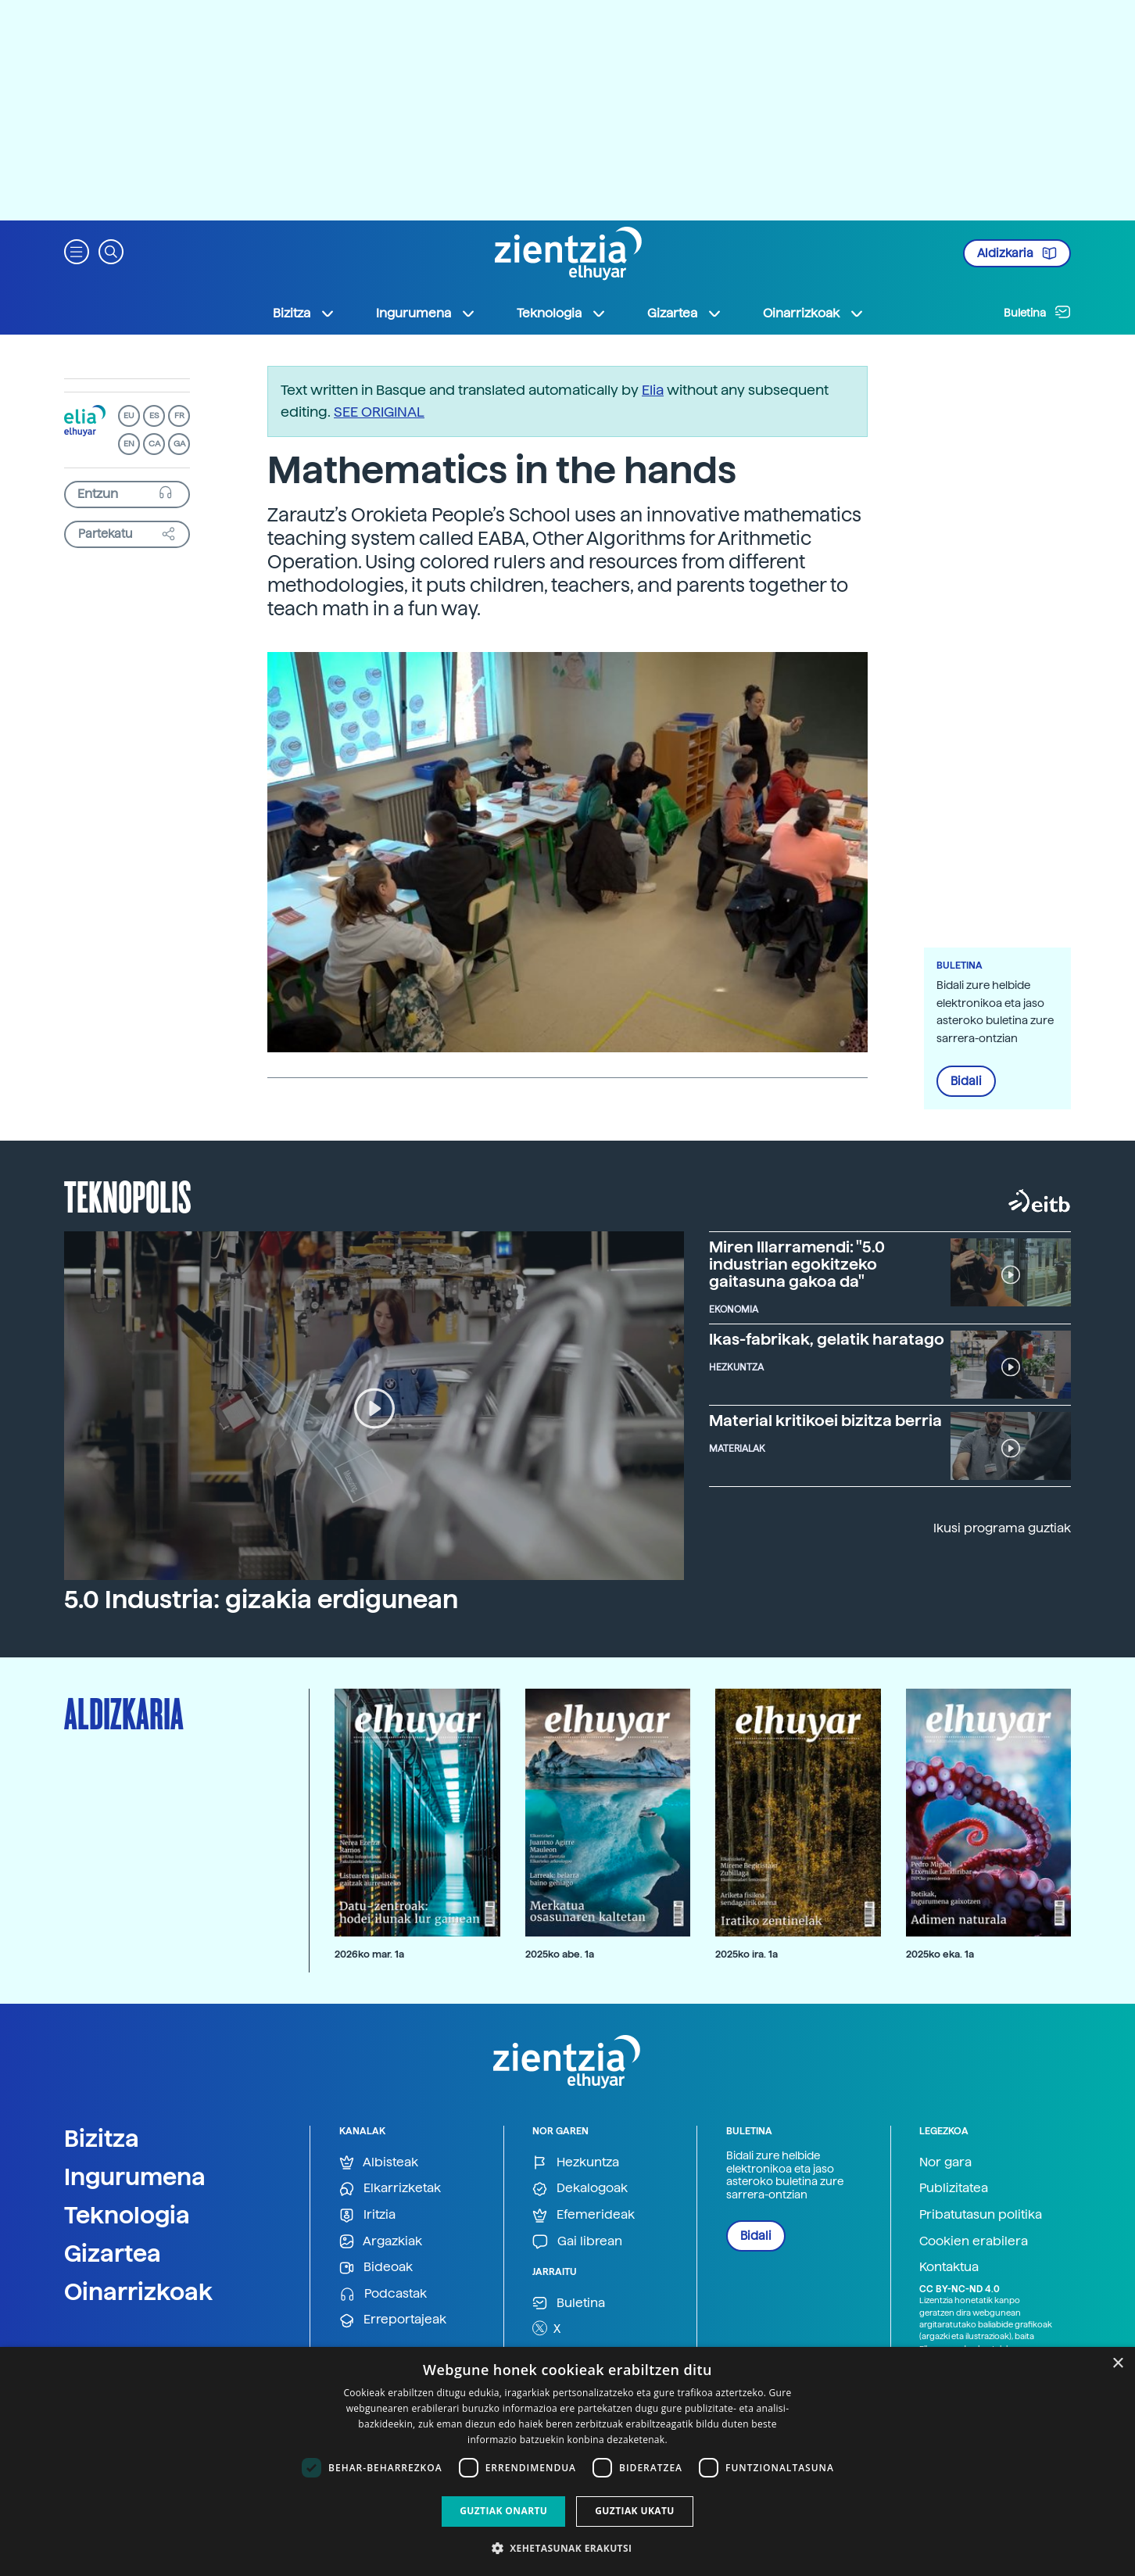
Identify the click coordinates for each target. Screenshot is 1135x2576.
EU (129, 415)
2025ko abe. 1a (559, 1954)
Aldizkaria (1017, 253)
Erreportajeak (392, 2320)
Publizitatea (953, 2187)
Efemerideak (583, 2215)
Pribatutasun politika (980, 2214)
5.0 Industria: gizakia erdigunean (261, 1599)
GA (179, 444)
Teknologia (127, 2215)
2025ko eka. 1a (940, 1954)
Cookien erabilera (973, 2241)
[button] (76, 250)
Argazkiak (380, 2242)
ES (154, 415)
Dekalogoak (580, 2188)
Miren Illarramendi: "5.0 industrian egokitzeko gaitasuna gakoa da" (797, 1264)
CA (154, 444)
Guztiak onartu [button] (503, 2510)
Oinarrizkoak (138, 2291)
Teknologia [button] (562, 313)
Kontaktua (949, 2266)
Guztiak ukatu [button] (635, 2510)
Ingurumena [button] (426, 313)
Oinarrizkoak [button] (814, 313)
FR (179, 415)
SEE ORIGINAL (379, 411)
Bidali (966, 1081)
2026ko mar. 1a (369, 1954)
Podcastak (383, 2294)
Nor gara (945, 2162)
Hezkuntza (575, 2163)
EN (129, 444)
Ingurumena (135, 2176)
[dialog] (567, 2461)
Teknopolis (128, 1195)
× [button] (1117, 2364)
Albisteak (378, 2163)
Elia (653, 390)
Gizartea (112, 2253)
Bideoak (376, 2267)
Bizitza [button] (304, 313)
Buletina (1037, 312)
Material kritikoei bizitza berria (825, 1420)
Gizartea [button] (684, 313)
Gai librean (577, 2242)
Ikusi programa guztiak (1002, 1528)
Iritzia (367, 2215)
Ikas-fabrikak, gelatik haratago (826, 1339)
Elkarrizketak (390, 2188)
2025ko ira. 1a (746, 1954)
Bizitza (101, 2138)
